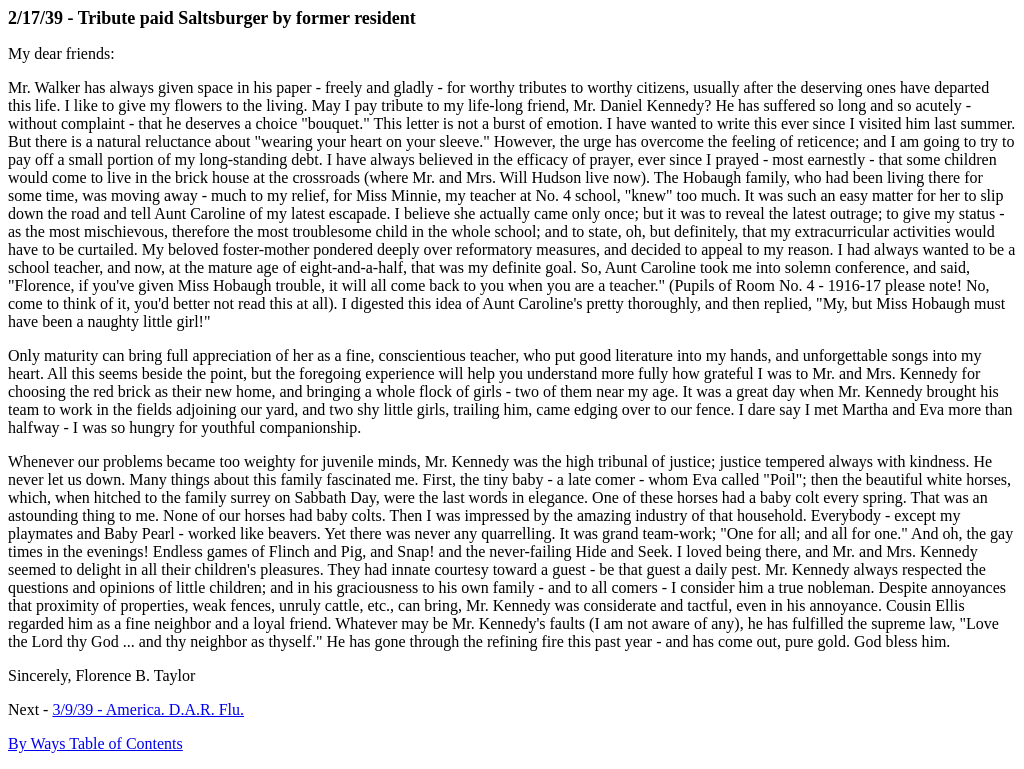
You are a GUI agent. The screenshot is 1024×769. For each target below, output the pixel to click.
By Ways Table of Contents (95, 743)
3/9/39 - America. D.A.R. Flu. (148, 709)
